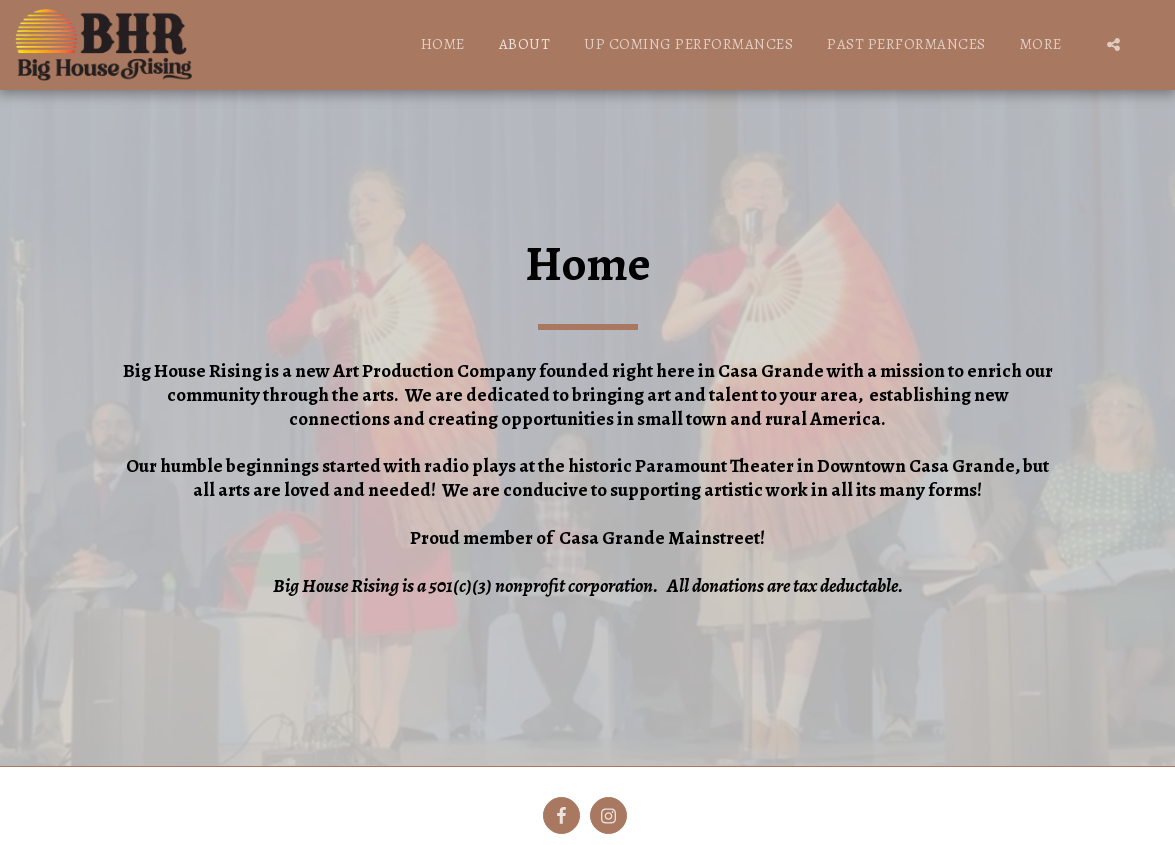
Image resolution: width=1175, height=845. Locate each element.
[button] (1113, 44)
